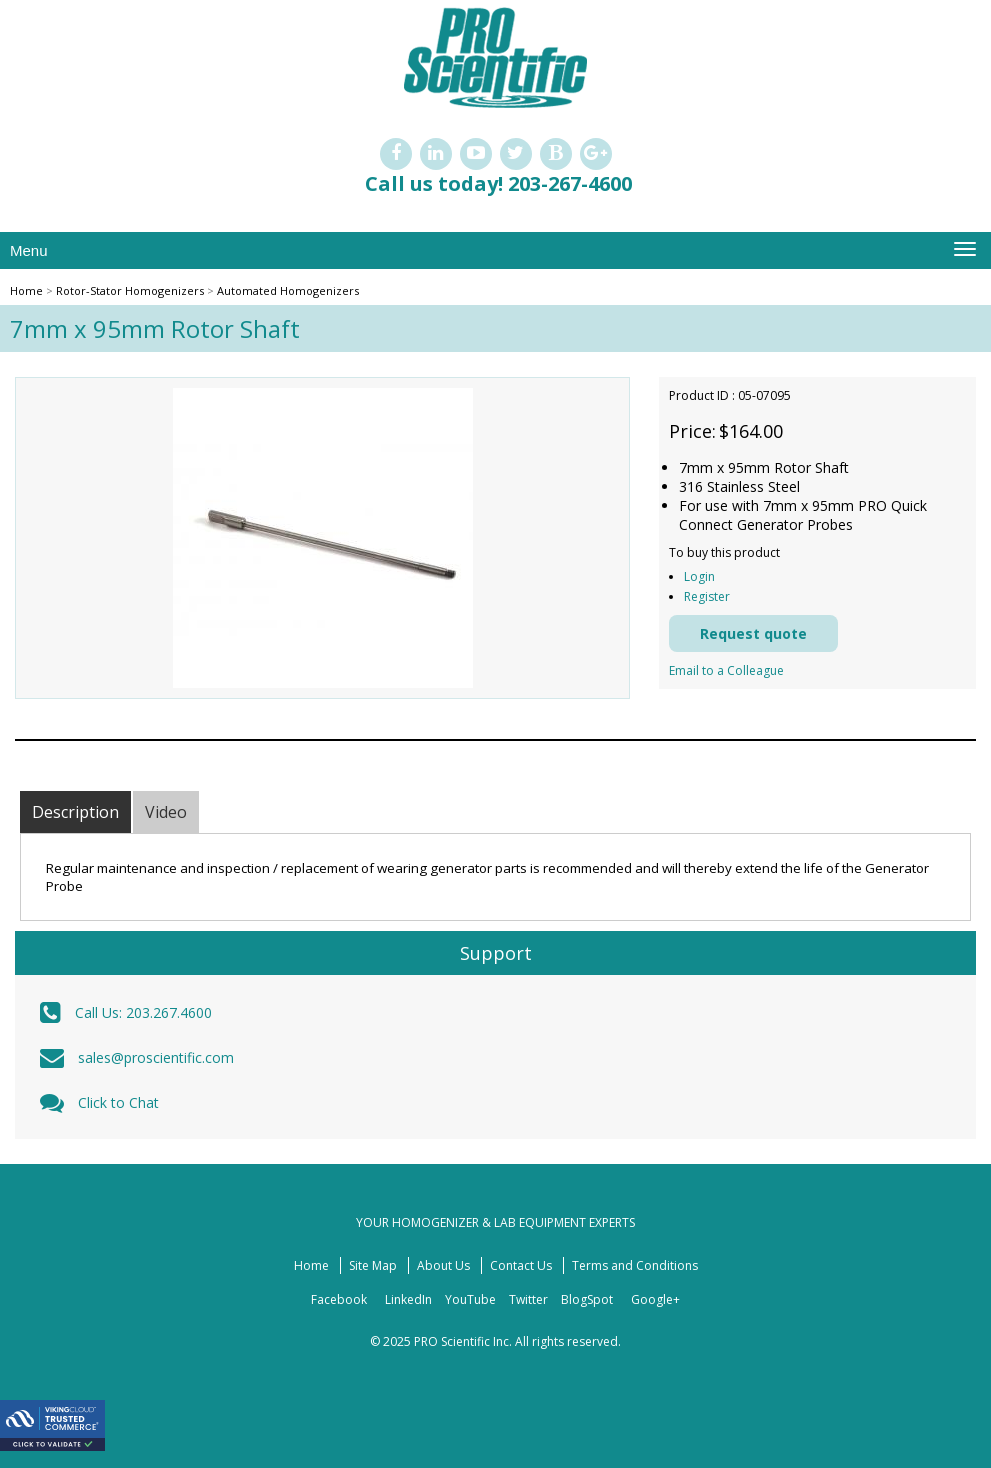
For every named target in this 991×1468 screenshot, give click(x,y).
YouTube (470, 1299)
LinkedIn (408, 1299)
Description (75, 812)
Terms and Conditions (635, 1265)
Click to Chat (118, 1102)
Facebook (339, 1299)
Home (26, 290)
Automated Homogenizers (288, 290)
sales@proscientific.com (156, 1057)
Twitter (528, 1299)
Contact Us (521, 1265)
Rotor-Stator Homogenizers (130, 290)
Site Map (373, 1265)
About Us (443, 1265)
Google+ (655, 1299)
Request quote (753, 633)
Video (166, 812)
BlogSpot (587, 1299)
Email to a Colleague (726, 670)
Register (707, 596)
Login (699, 576)
